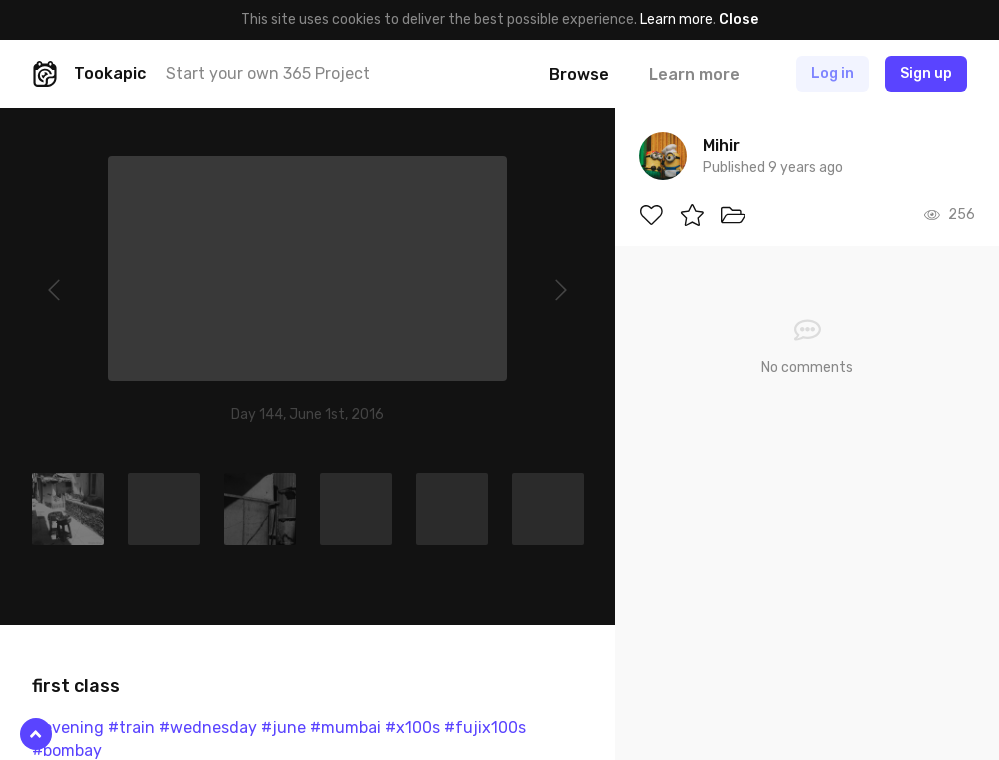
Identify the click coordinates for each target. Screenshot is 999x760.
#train (131, 727)
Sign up (926, 73)
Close (738, 19)
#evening (68, 727)
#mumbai (345, 727)
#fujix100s (485, 727)
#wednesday (208, 727)
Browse (579, 74)
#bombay (67, 750)
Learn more (676, 19)
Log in (832, 73)
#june (283, 727)
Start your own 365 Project (268, 73)
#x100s (412, 727)
